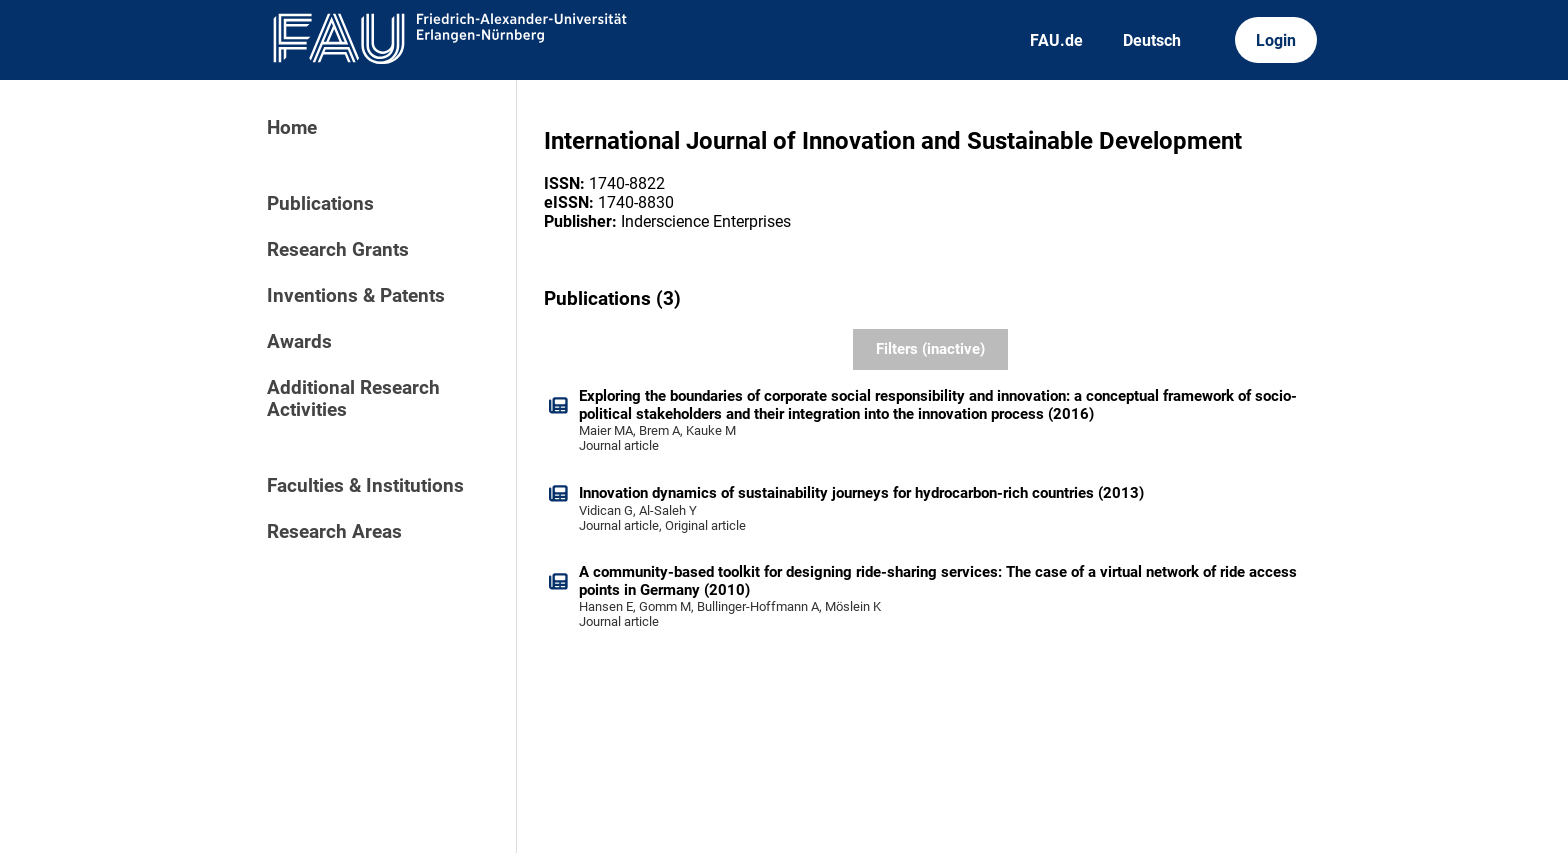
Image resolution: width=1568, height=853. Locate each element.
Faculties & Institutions (365, 486)
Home (292, 128)
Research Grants (338, 250)
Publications (320, 204)
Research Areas (334, 532)
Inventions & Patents (356, 296)
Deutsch (1152, 40)
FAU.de (1056, 40)
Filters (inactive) (930, 349)
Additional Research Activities (353, 399)
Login (1276, 40)
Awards (299, 342)
